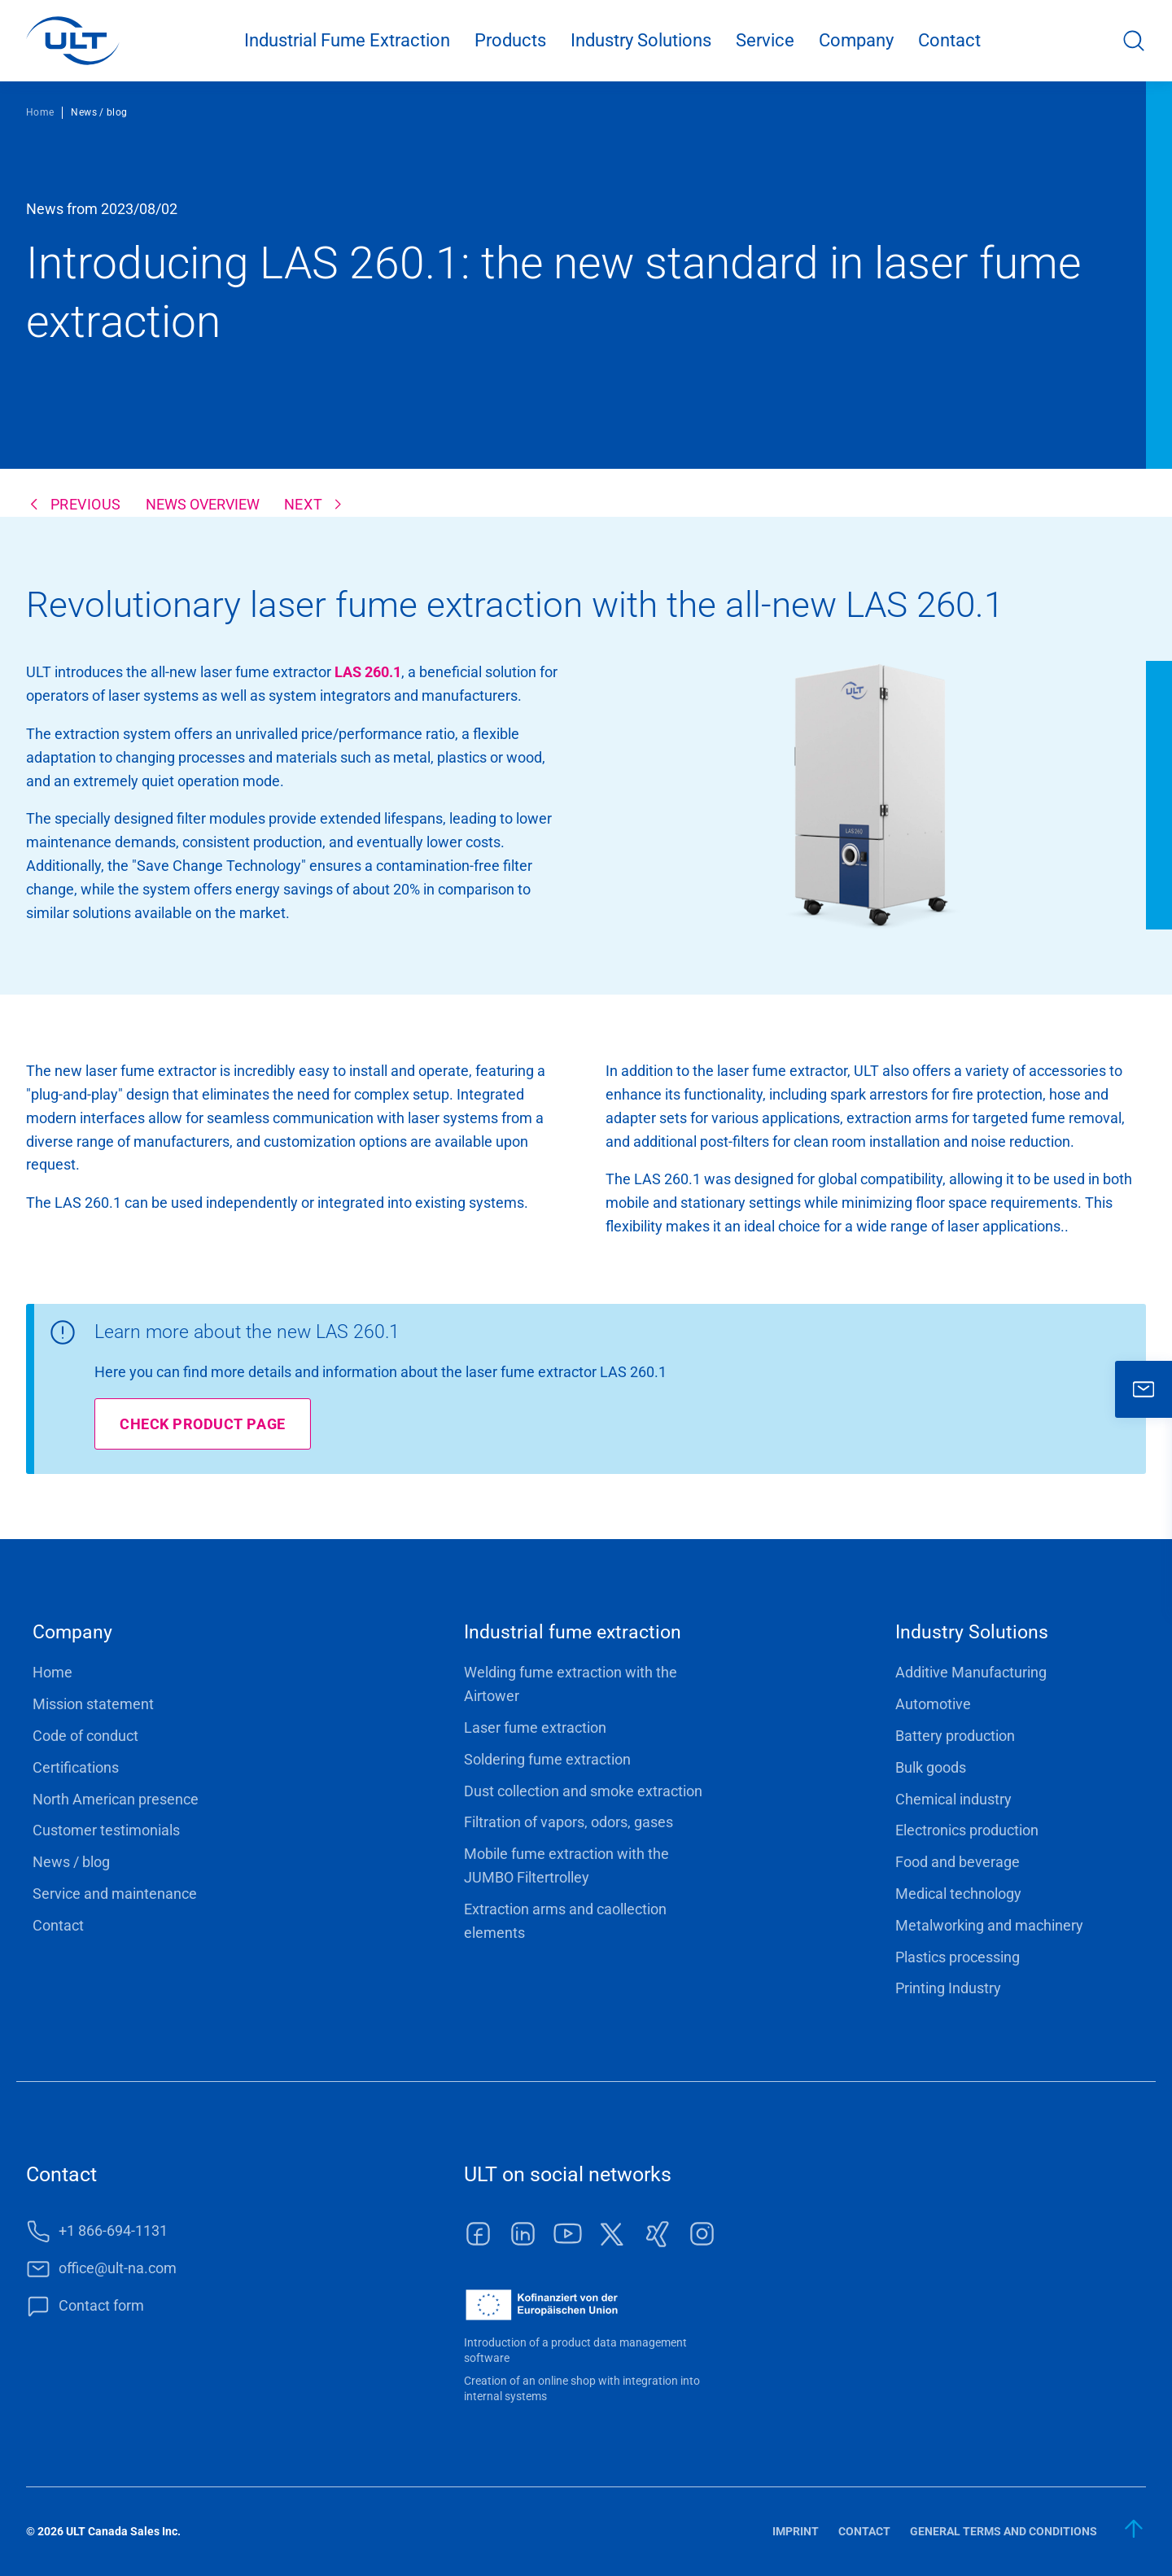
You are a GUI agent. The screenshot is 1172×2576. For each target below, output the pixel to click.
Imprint (795, 2531)
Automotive (933, 1703)
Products (510, 40)
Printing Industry (948, 1988)
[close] (1143, 1389)
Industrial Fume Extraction (347, 40)
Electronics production (967, 1830)
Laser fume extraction (535, 1727)
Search (1134, 41)
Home (40, 112)
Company (856, 40)
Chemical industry (953, 1799)
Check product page (203, 1423)
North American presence (116, 1799)
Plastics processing (957, 1957)
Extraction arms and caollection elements (565, 1920)
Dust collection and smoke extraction (583, 1791)
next (303, 504)
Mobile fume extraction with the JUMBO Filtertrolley (566, 1865)
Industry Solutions (641, 40)
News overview (203, 504)
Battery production (955, 1735)
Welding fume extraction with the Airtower (570, 1684)
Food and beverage (957, 1861)
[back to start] (1134, 2528)
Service (765, 40)
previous (85, 504)
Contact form (101, 2305)
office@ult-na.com (118, 2267)
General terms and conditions (1003, 2531)
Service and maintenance (115, 1893)
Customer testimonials (106, 1830)
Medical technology (958, 1893)
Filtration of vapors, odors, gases (568, 1821)
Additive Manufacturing (971, 1672)
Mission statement (93, 1703)
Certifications (76, 1767)
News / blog (71, 1861)
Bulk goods (930, 1767)
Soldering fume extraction (547, 1759)
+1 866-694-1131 (113, 2230)
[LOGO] (73, 40)
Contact (949, 40)
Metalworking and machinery (989, 1925)
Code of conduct (85, 1735)
